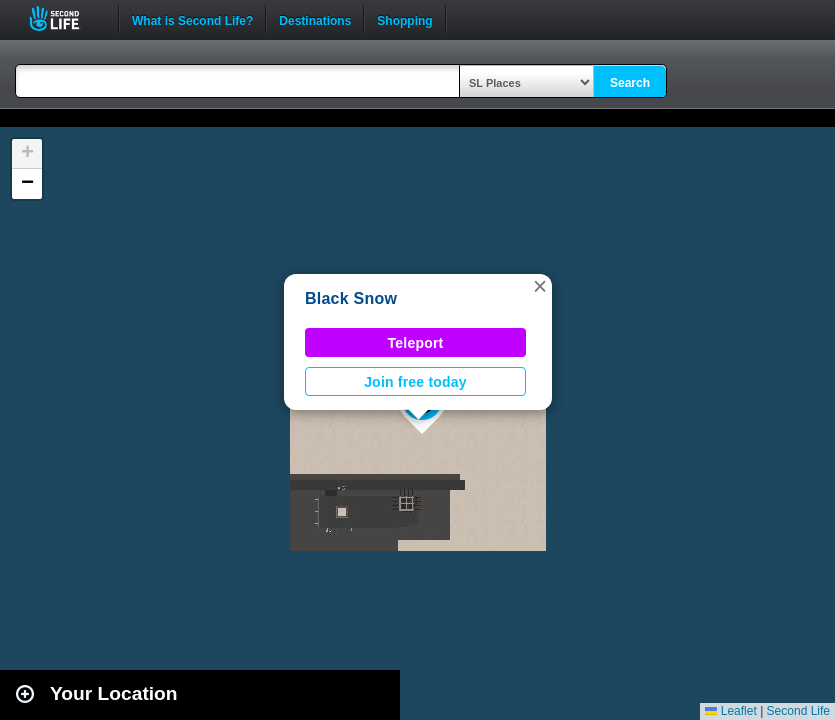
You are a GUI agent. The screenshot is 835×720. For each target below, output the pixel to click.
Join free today (415, 382)
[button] (540, 286)
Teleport (416, 343)
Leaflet (730, 711)
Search (630, 83)
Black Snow (351, 298)
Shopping (404, 19)
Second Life (65, 18)
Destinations (315, 19)
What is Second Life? (192, 19)
